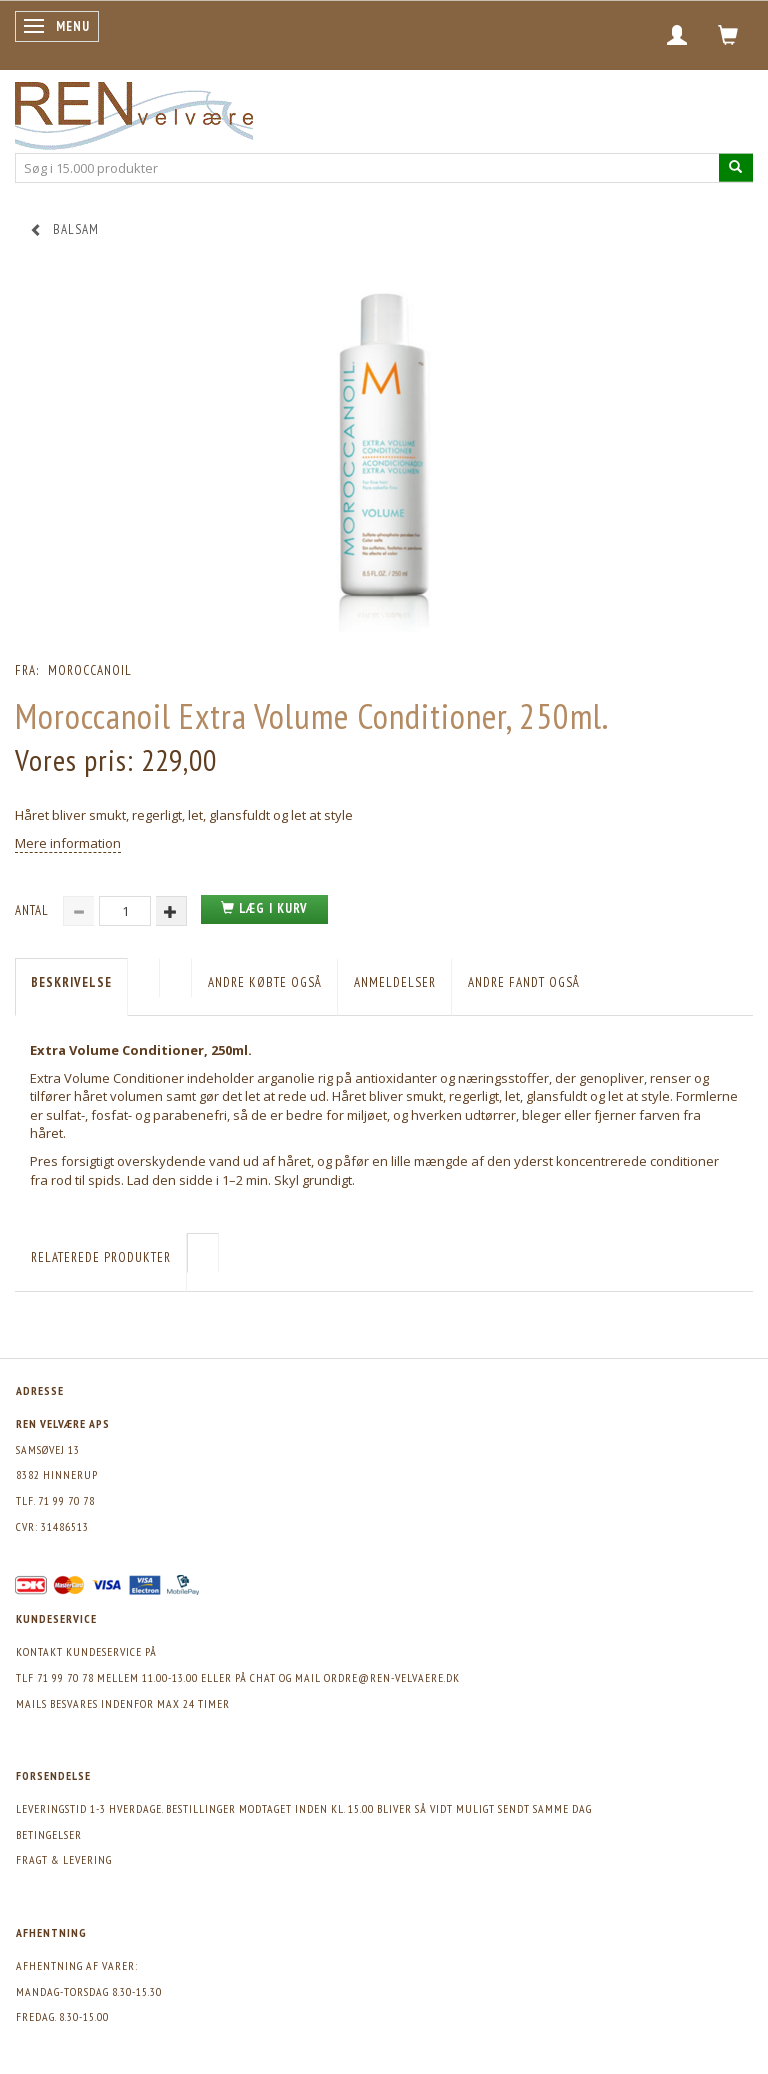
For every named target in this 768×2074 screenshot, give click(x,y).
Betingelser (49, 1834)
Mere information (68, 843)
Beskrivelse (71, 982)
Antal (34, 910)
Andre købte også (265, 982)
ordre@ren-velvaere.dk (392, 1677)
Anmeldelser (395, 982)
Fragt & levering (64, 1859)
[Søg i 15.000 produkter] (736, 167)
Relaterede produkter (101, 1257)
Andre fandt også (524, 982)
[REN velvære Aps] (134, 111)
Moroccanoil (90, 670)
